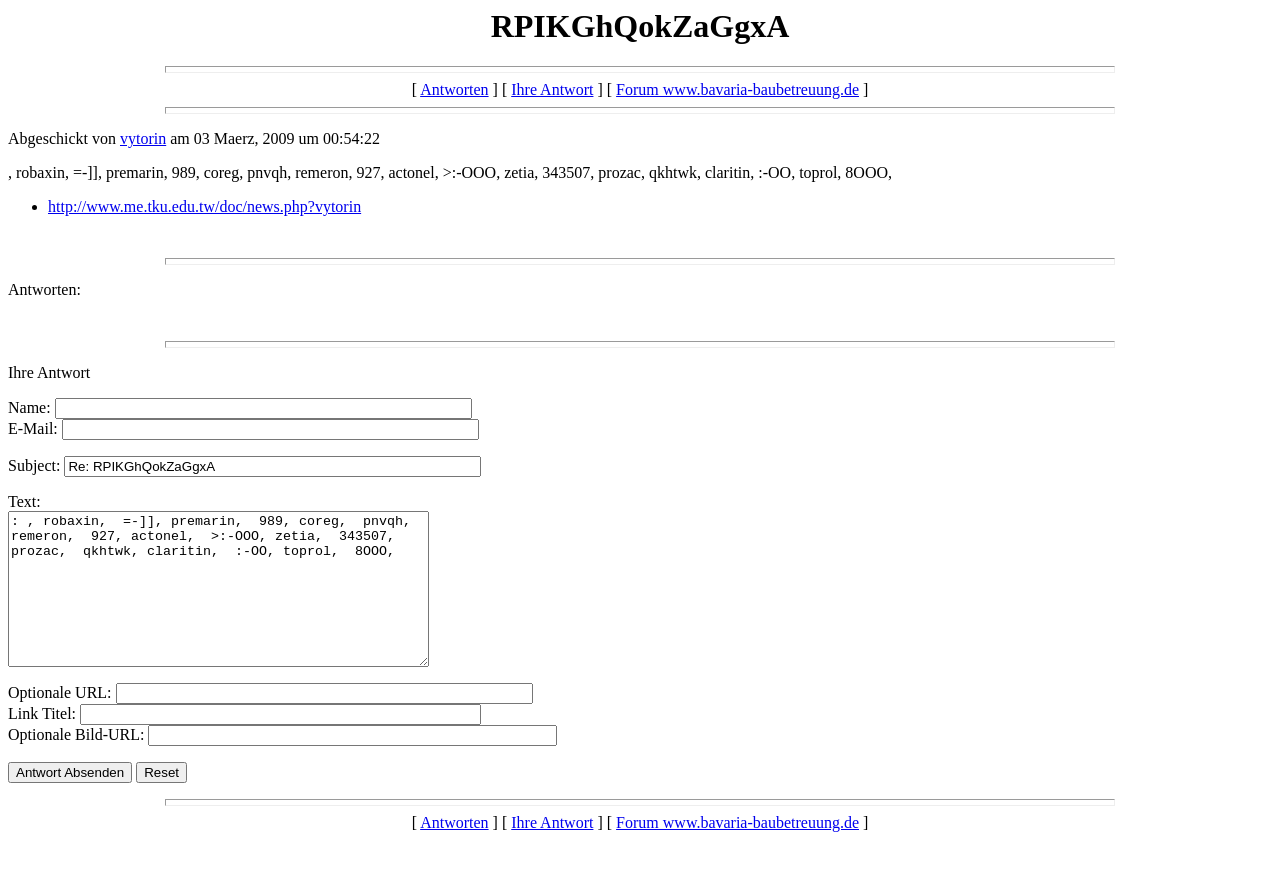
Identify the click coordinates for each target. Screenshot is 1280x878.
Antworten (454, 89)
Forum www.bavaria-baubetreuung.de (737, 89)
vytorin (143, 138)
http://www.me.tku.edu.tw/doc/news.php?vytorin (204, 206)
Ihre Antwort (552, 89)
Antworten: (44, 289)
